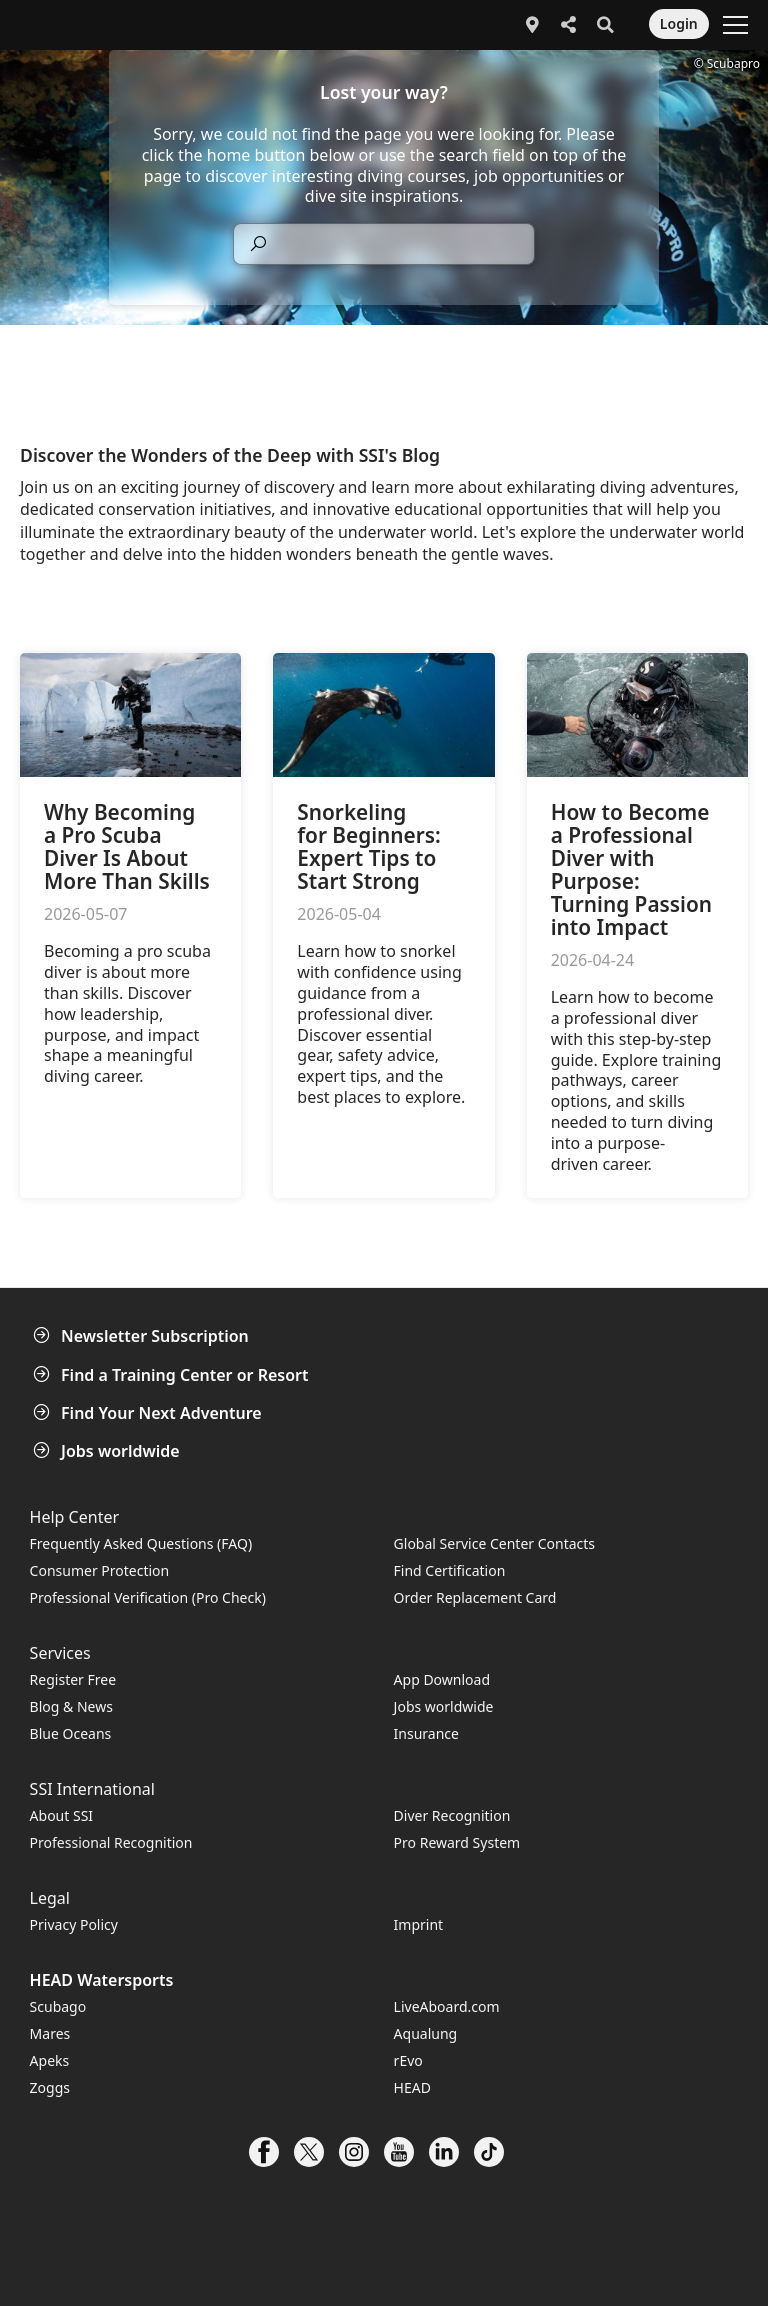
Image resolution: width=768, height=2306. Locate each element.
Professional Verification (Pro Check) (148, 1597)
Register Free (73, 1679)
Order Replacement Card (475, 1597)
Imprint (419, 1924)
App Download (442, 1679)
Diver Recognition (452, 1815)
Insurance (426, 1733)
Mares (50, 2033)
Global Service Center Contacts (494, 1543)
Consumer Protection (100, 1570)
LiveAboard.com (447, 2006)
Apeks (50, 2060)
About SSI (62, 1815)
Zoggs (50, 2087)
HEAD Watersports (102, 1980)
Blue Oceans (71, 1733)
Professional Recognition (111, 1842)
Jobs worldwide (108, 1451)
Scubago (58, 2006)
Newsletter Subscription (143, 1336)
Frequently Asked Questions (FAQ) (141, 1543)
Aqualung (426, 2033)
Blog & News (71, 1706)
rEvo (408, 2060)
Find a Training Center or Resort (173, 1375)
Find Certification (450, 1570)
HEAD (412, 2087)
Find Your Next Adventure (149, 1413)
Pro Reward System (457, 1842)
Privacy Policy (74, 1924)
